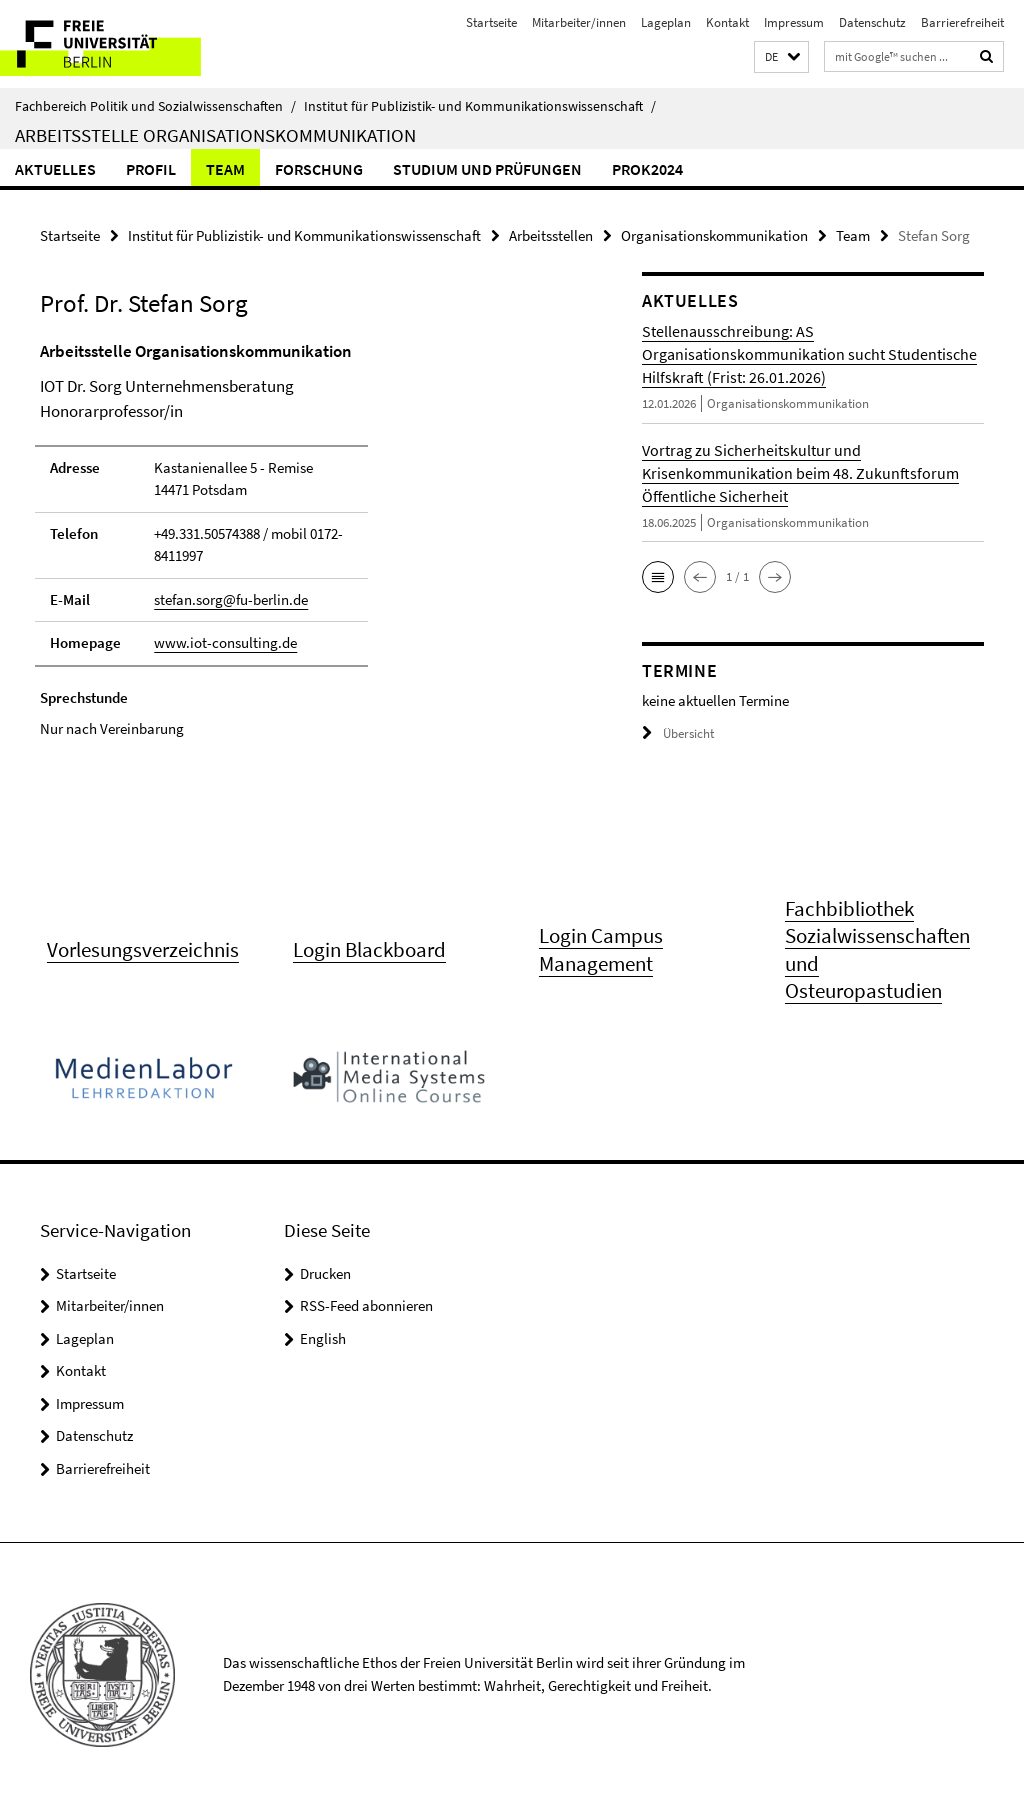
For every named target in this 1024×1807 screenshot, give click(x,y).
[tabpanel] (309, 540)
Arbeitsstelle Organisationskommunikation (215, 135)
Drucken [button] (325, 1273)
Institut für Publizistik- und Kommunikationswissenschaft (480, 106)
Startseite (491, 22)
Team (225, 169)
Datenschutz (872, 22)
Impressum (794, 22)
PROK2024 (647, 169)
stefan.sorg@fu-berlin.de (231, 599)
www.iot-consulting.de (225, 642)
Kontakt (727, 22)
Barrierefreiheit (962, 22)
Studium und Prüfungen (487, 169)
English (323, 1338)
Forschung (319, 169)
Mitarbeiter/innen (579, 22)
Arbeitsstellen (551, 235)
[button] (781, 57)
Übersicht (678, 733)
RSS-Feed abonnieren (366, 1305)
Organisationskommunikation (714, 235)
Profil (151, 169)
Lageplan (666, 22)
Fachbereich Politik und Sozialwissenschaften (155, 106)
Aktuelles (55, 169)
